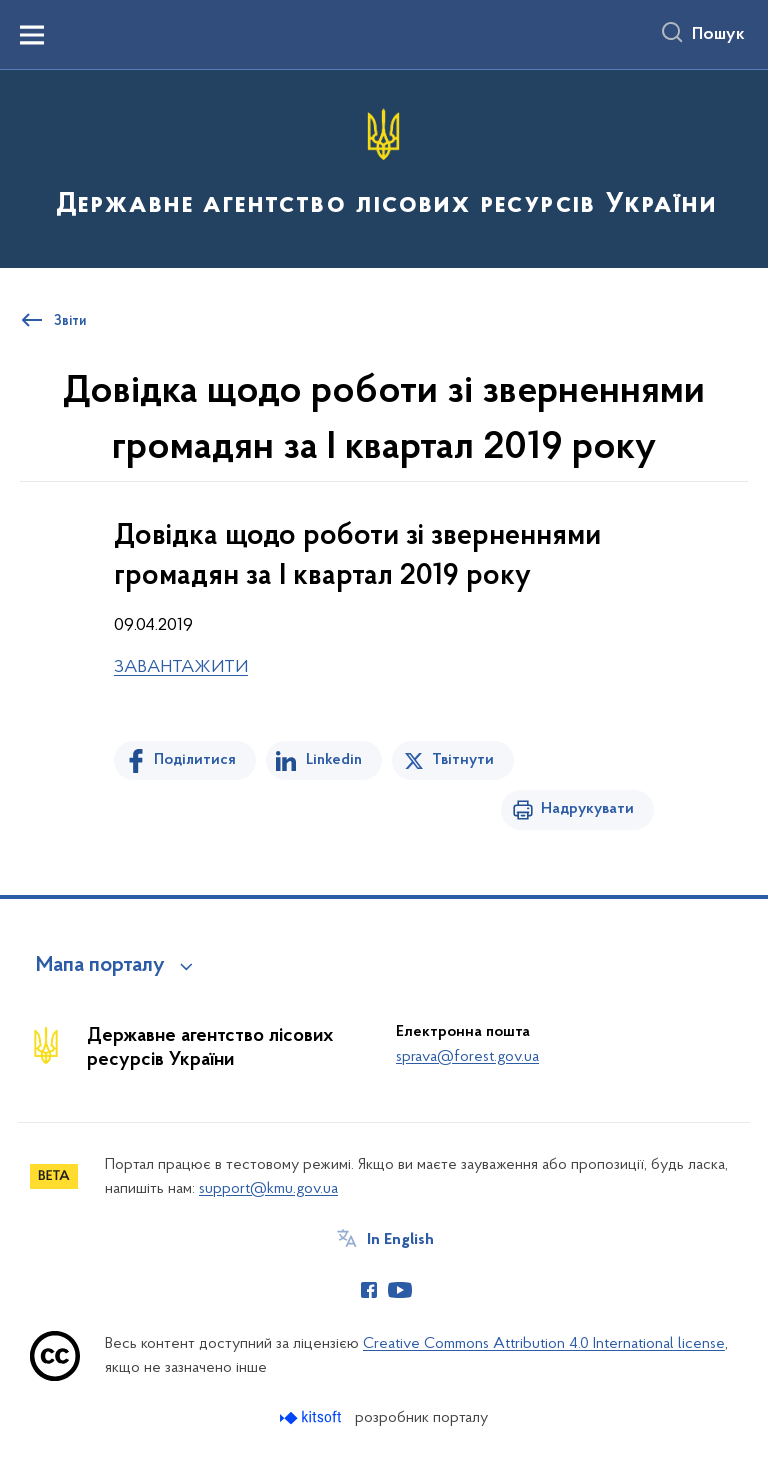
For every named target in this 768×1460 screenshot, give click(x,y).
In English (400, 1240)
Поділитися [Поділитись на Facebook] (195, 760)
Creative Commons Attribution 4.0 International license (544, 1344)
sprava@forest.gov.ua (467, 1057)
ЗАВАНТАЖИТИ (181, 667)
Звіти (70, 322)
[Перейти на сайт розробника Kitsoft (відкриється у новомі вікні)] (312, 1417)
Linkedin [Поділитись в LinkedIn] (334, 760)
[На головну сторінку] (384, 167)
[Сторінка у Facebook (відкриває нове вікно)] (369, 1290)
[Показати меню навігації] (32, 35)
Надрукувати (587, 809)
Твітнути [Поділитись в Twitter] (463, 760)
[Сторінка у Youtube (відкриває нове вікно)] (400, 1290)
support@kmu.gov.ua (268, 1189)
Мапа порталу (100, 966)
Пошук (718, 35)
